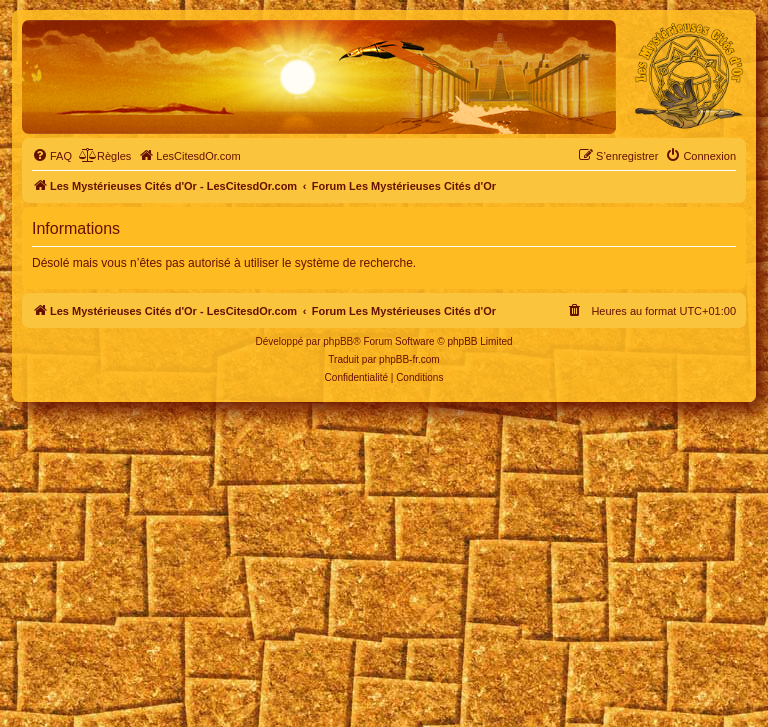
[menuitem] (52, 156)
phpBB (338, 341)
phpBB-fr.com (409, 359)
